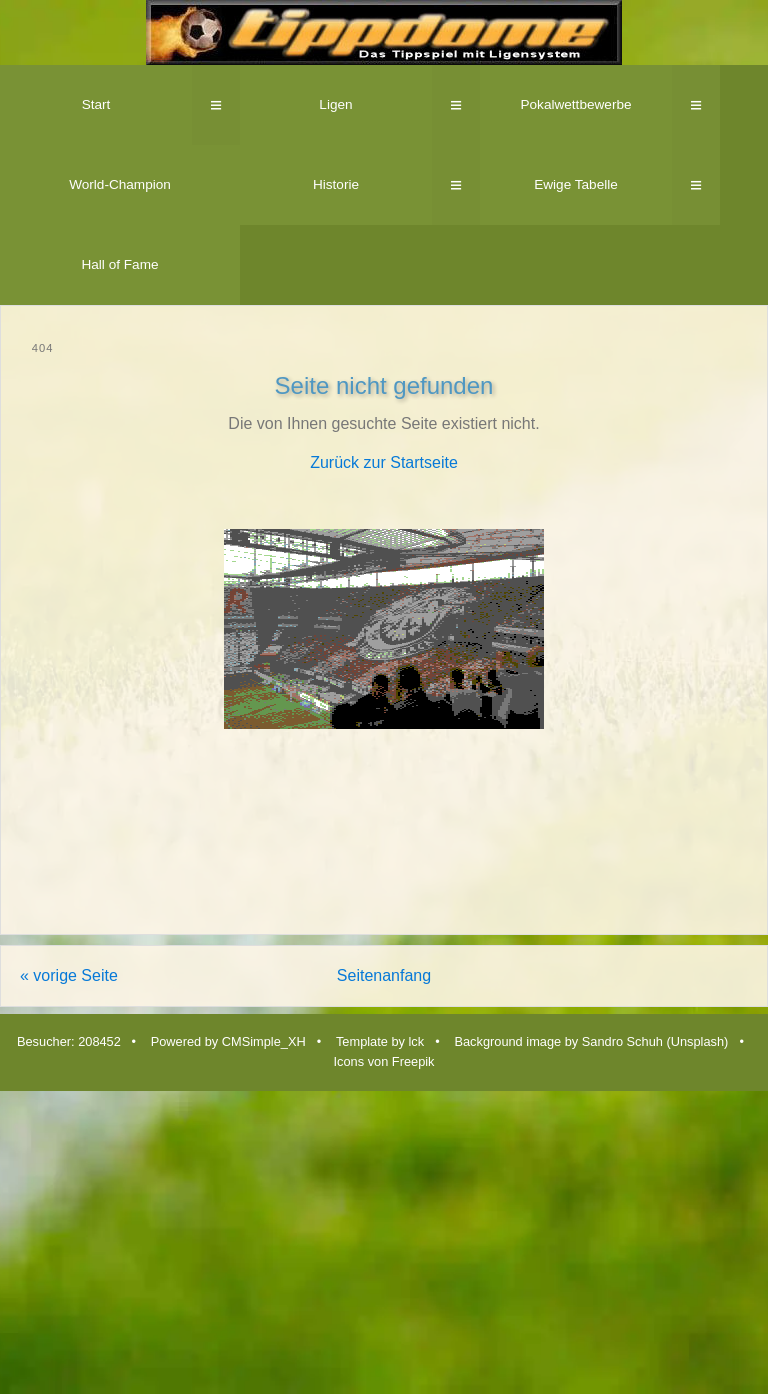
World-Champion (120, 184)
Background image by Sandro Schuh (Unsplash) (591, 1041)
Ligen (335, 104)
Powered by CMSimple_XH (228, 1041)
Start (96, 104)
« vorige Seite (69, 975)
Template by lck (380, 1041)
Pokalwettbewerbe (575, 104)
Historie (336, 184)
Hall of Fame (119, 264)
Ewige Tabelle (576, 184)
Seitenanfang (384, 975)
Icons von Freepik (383, 1061)
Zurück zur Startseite (384, 462)
